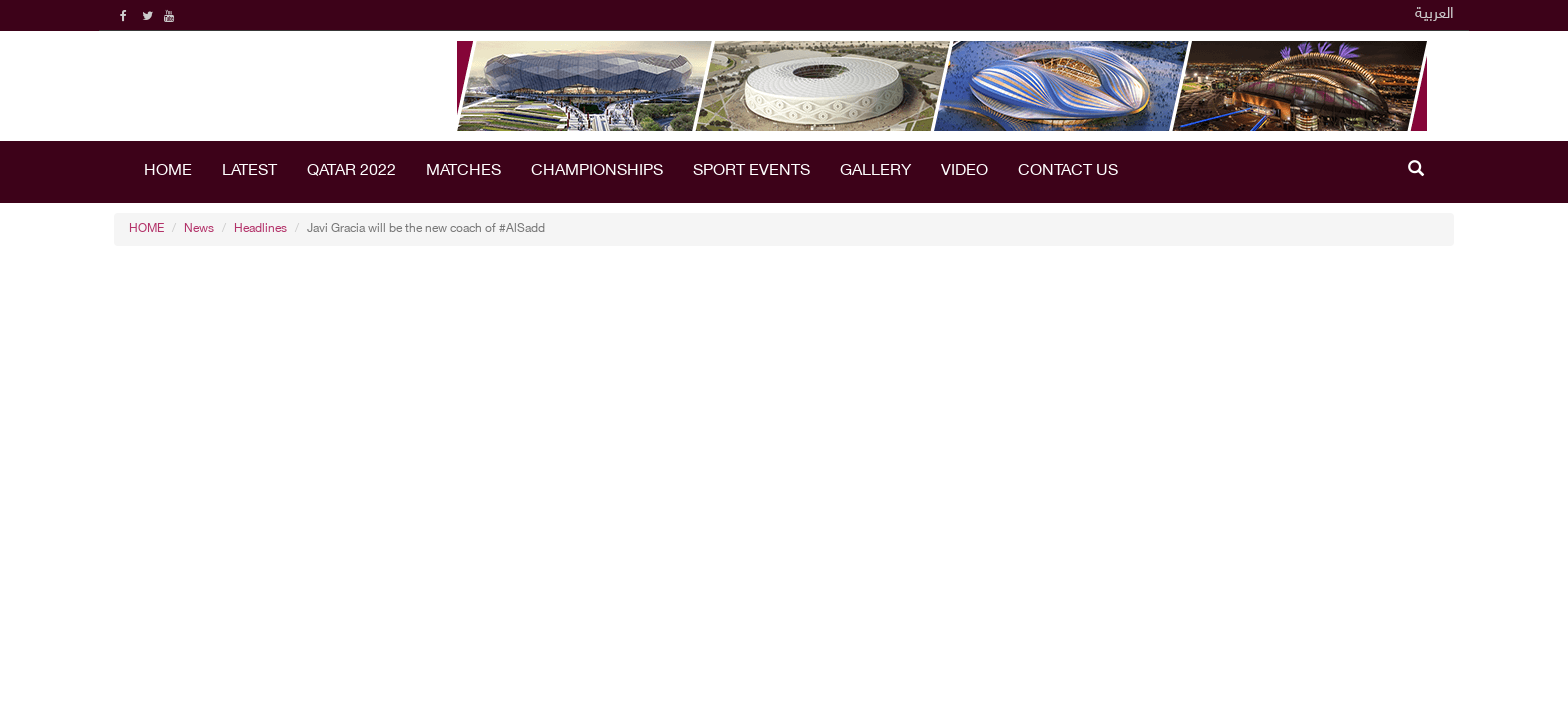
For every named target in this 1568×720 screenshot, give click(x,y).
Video (964, 171)
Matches (463, 171)
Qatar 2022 (351, 171)
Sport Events (751, 171)
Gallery (875, 171)
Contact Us (1068, 171)
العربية (1434, 14)
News (199, 229)
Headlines (260, 229)
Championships (597, 171)
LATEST (249, 171)
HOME (168, 171)
